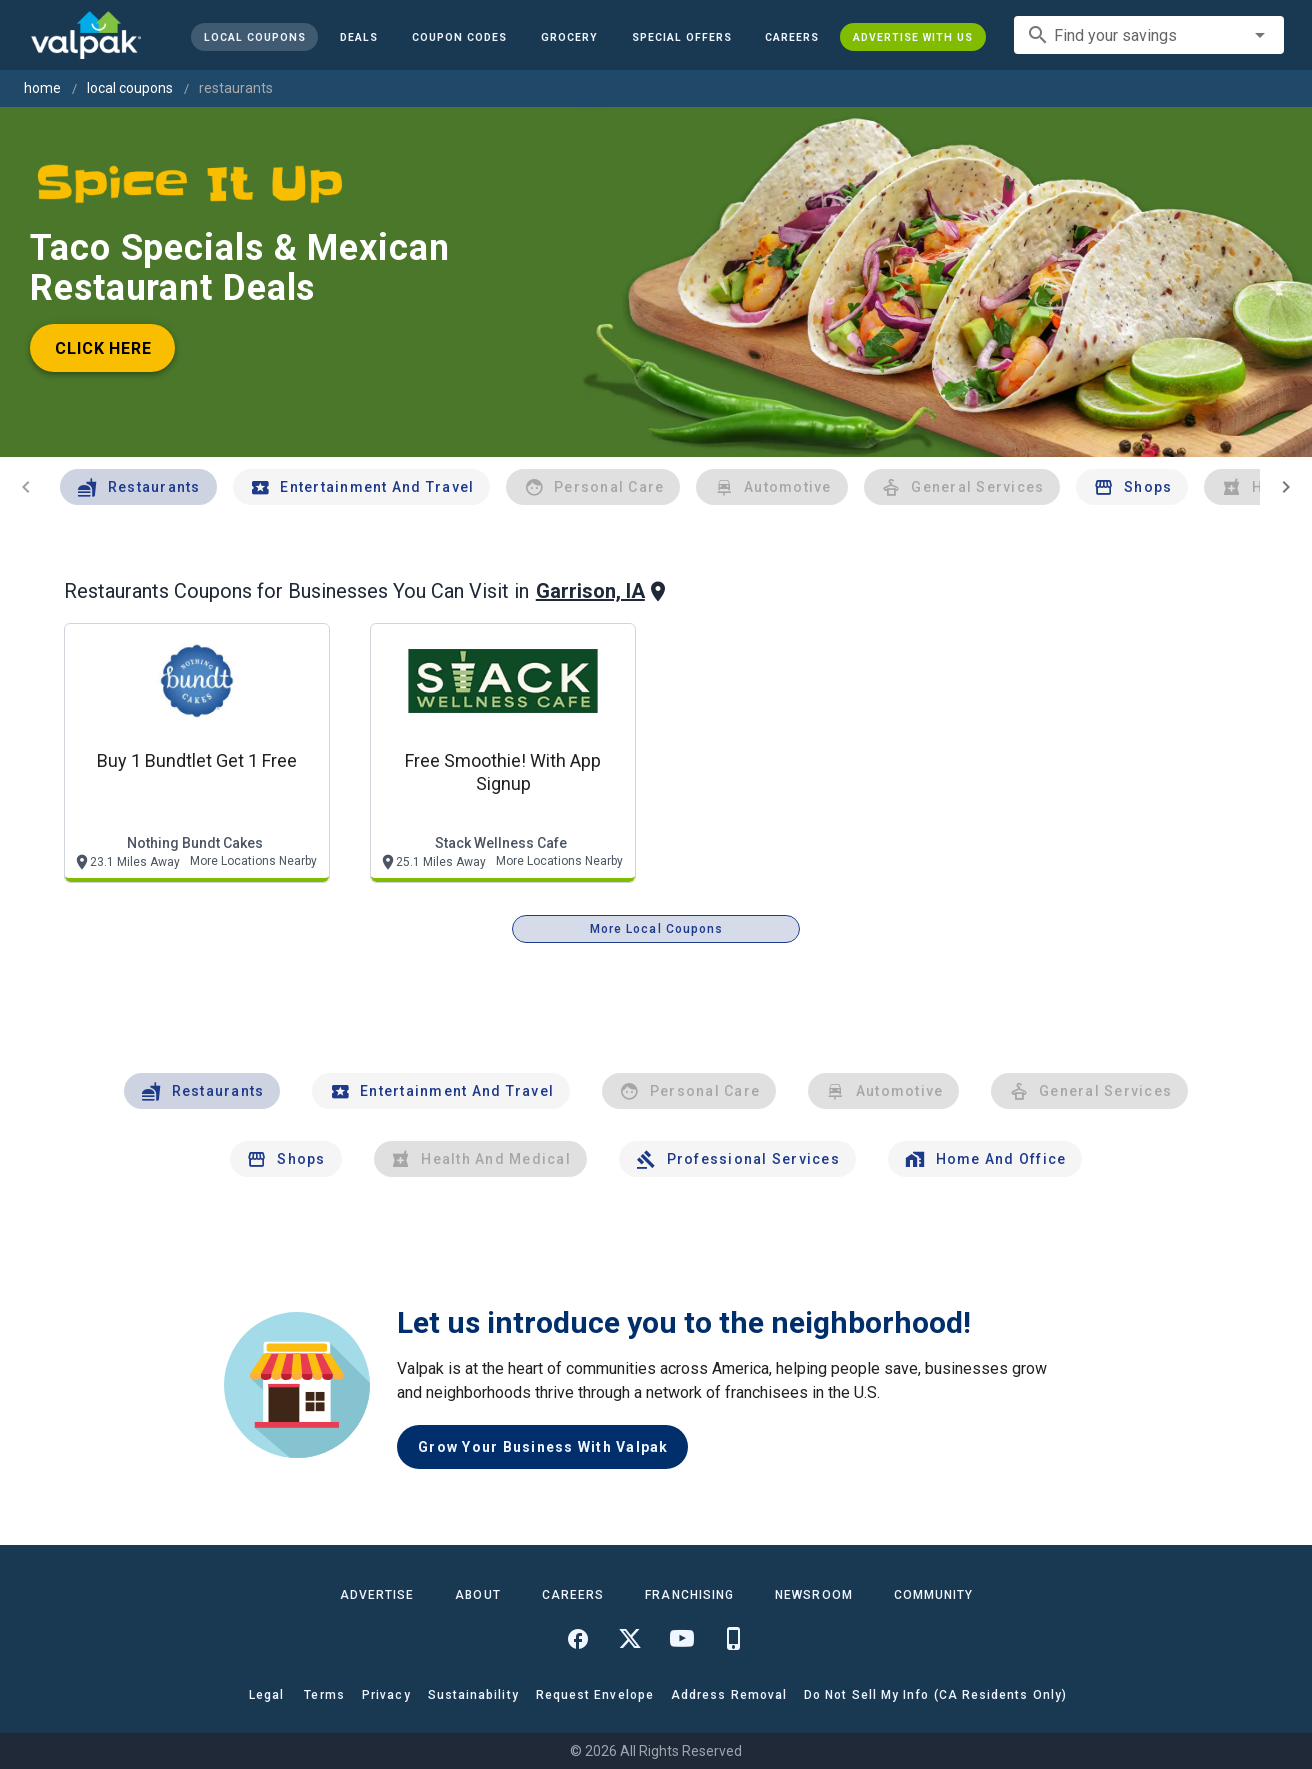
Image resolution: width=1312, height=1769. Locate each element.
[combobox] (1149, 35)
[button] (681, 37)
